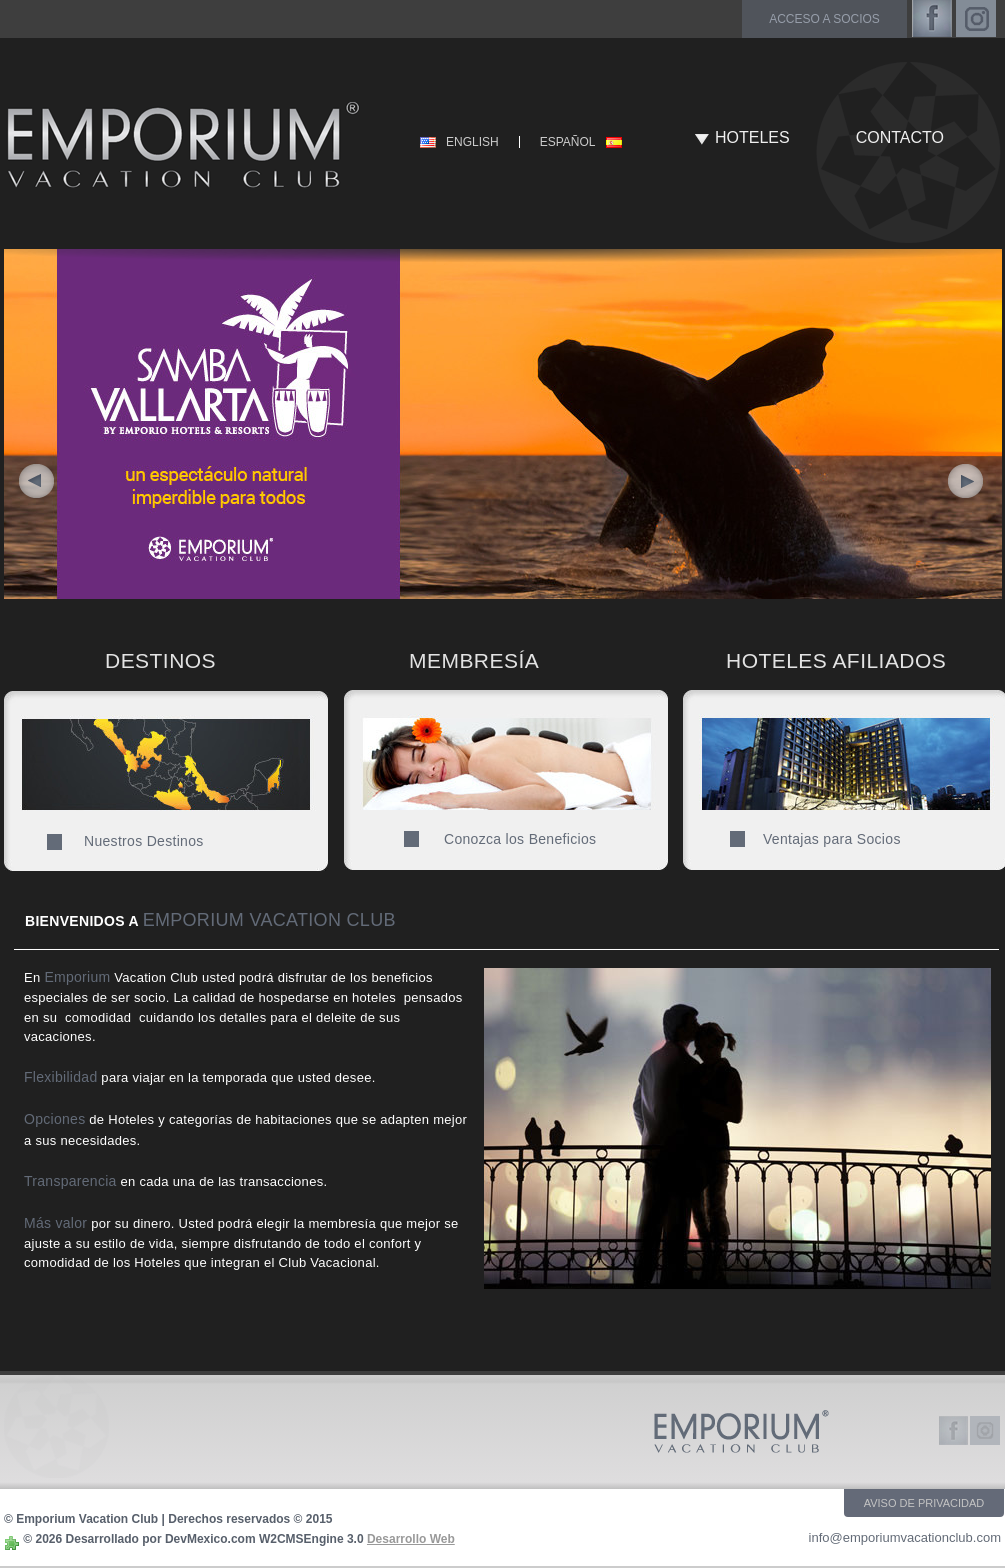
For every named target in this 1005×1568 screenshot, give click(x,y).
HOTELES (752, 137)
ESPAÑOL (568, 142)
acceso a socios (824, 19)
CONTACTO (900, 137)
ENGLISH (472, 142)
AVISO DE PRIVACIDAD (924, 1503)
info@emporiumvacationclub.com (905, 1537)
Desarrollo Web (411, 1539)
